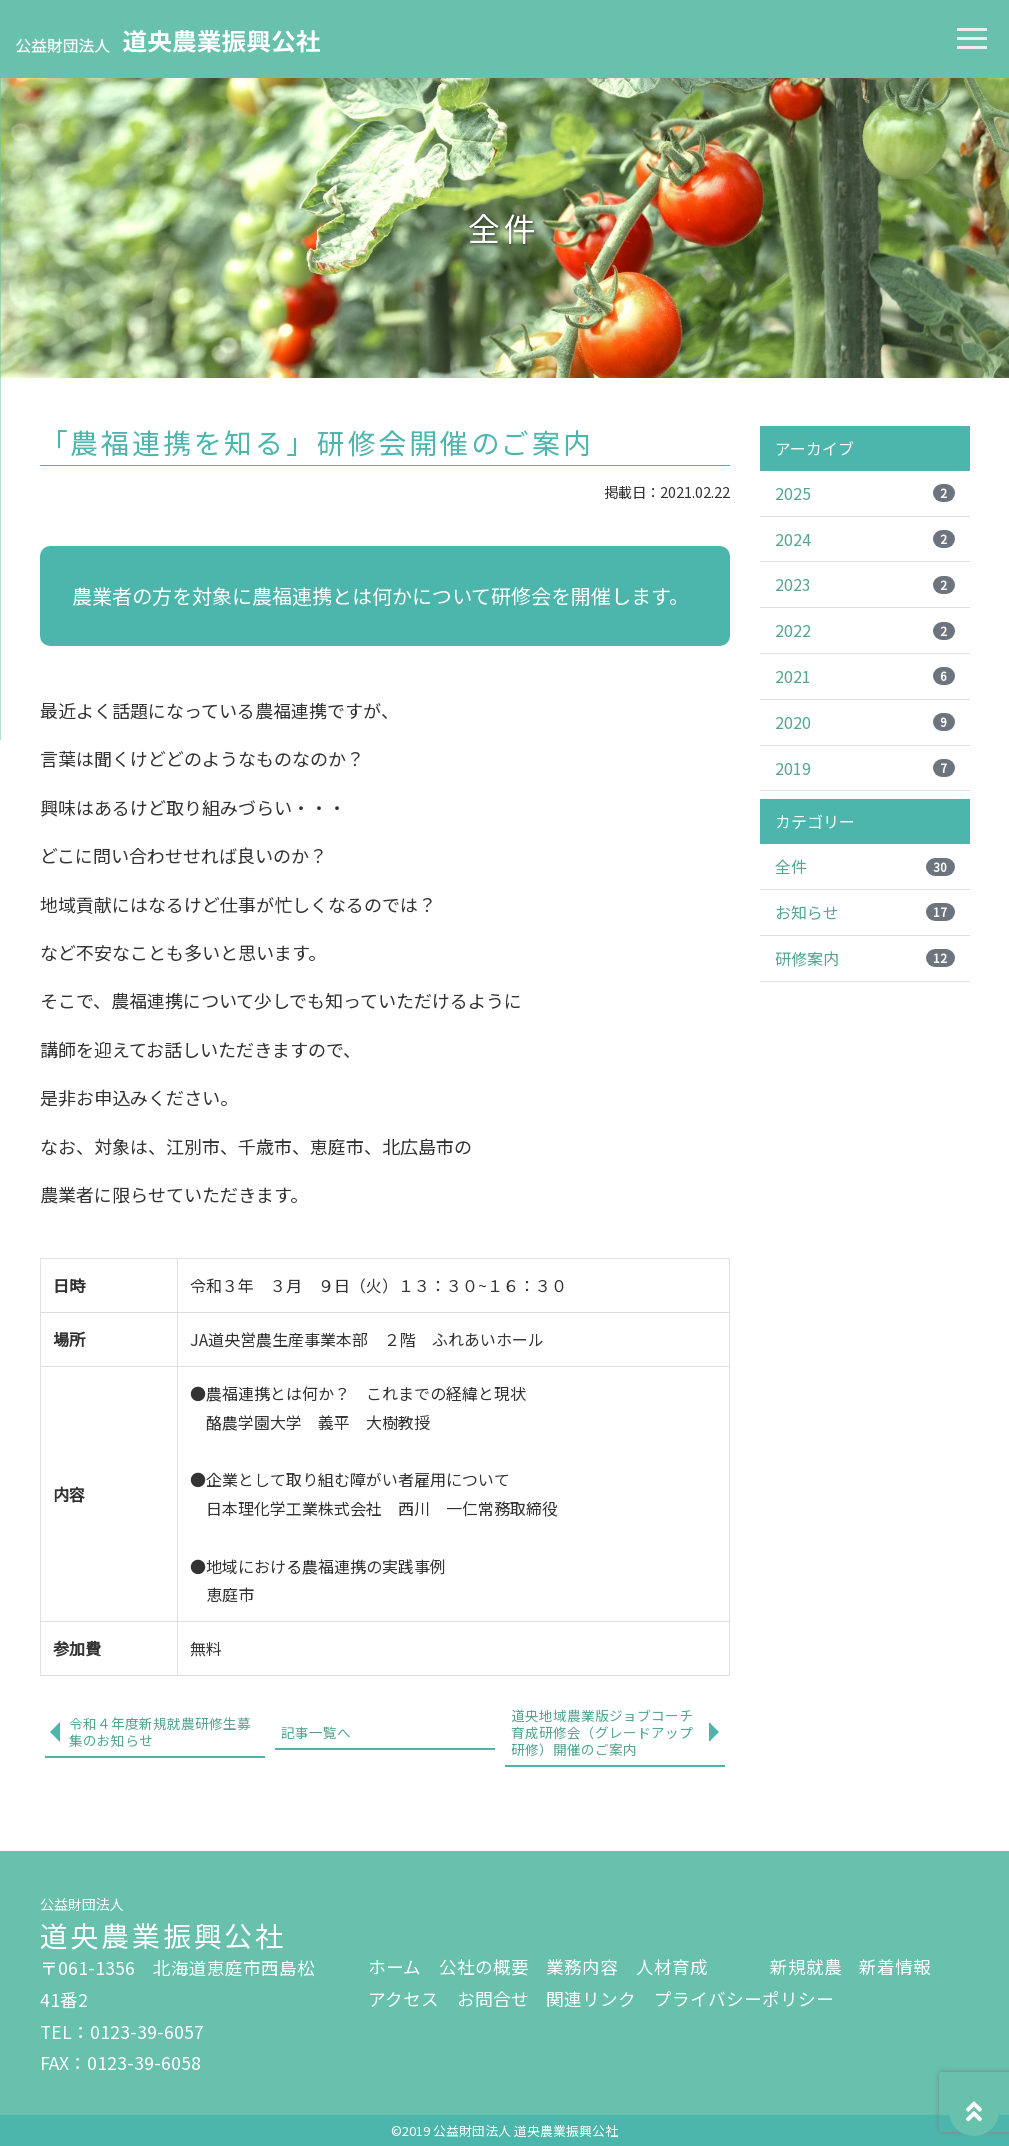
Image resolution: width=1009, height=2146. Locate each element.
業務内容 (582, 1966)
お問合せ (493, 1998)
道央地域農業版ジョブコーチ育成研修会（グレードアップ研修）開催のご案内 (602, 1732)
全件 (865, 866)
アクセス (403, 1998)
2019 (865, 768)
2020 (865, 722)
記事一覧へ (316, 1732)
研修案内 (865, 958)
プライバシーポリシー (744, 1998)
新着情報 (895, 1966)
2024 (865, 539)
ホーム (394, 1966)
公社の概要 (484, 1966)
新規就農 (806, 1966)
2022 (865, 630)
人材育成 (672, 1966)
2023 (865, 584)
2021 (865, 676)
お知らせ (865, 912)
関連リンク (591, 1998)
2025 (865, 493)
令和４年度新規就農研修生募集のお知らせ (160, 1731)
